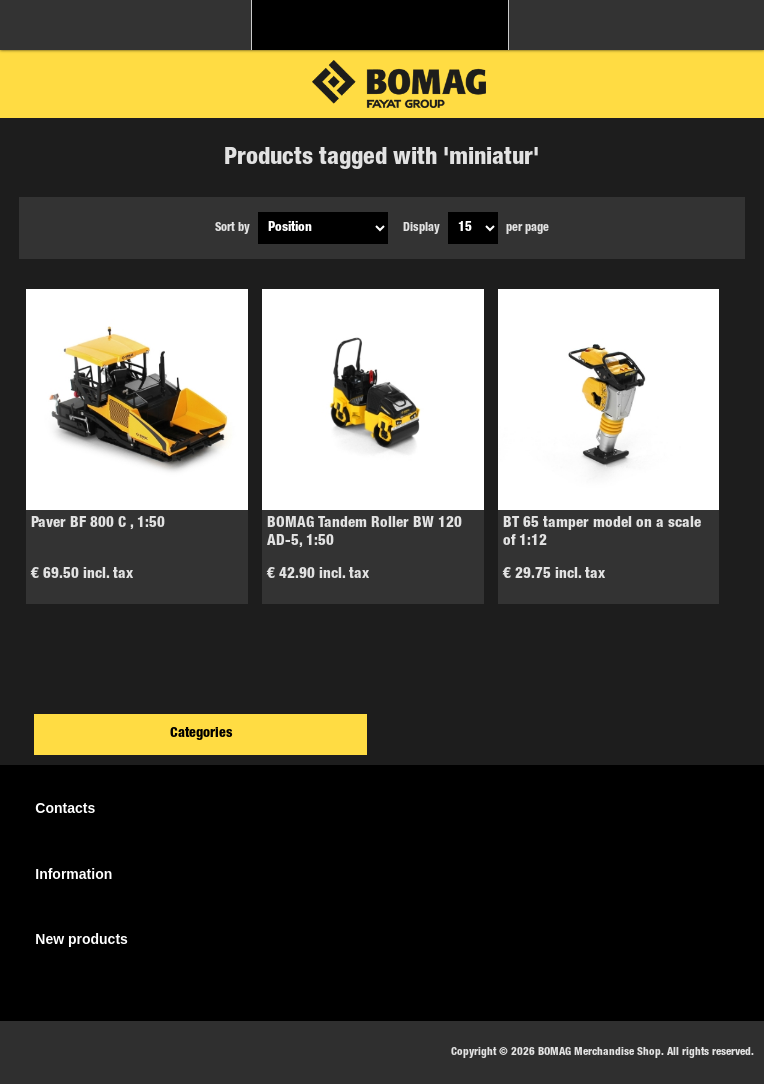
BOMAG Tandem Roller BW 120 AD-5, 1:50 (364, 532)
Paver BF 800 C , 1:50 (98, 523)
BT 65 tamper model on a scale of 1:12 (602, 532)
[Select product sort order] (323, 228)
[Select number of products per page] (473, 228)
